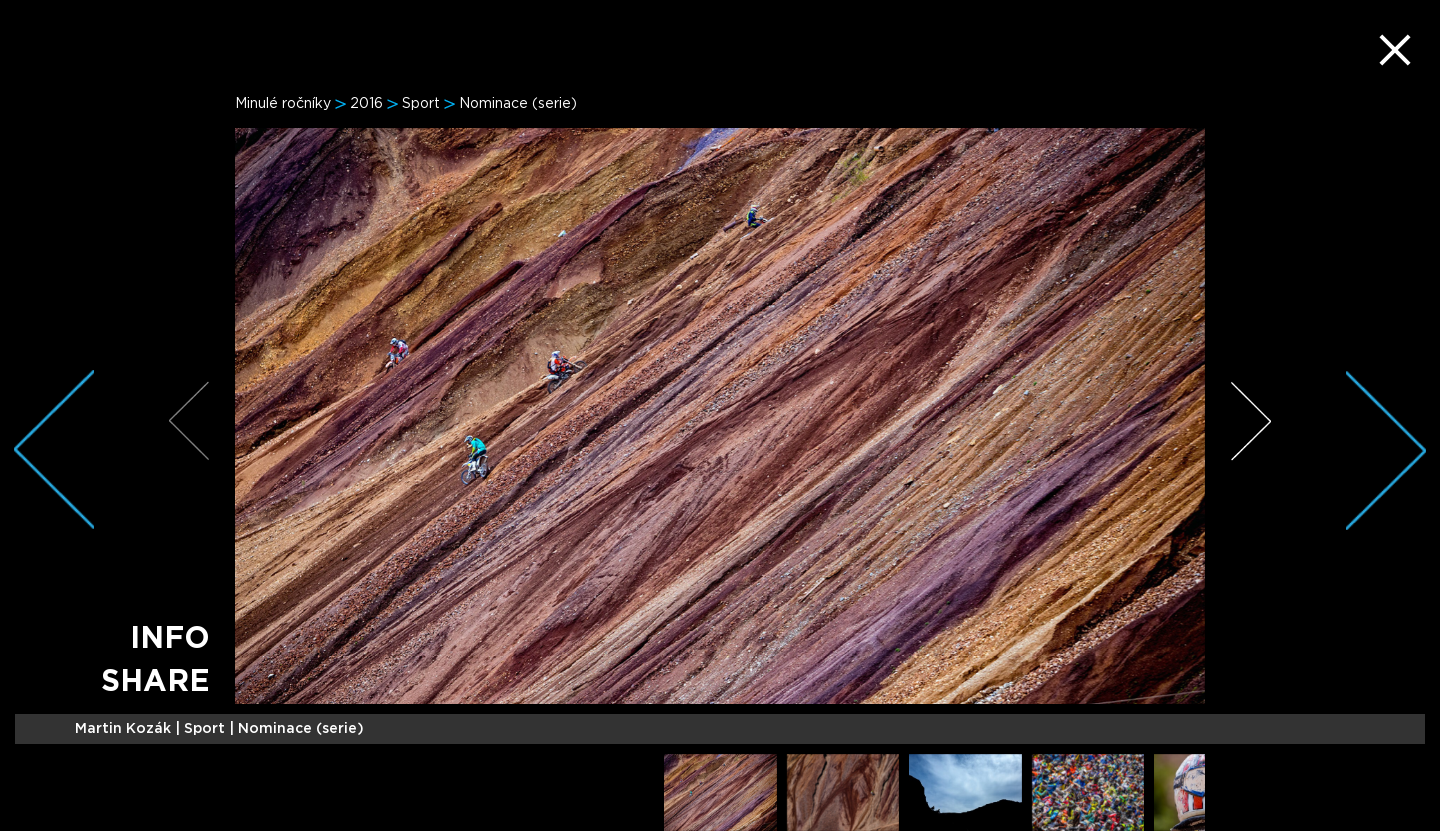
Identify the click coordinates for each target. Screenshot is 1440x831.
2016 (366, 104)
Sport (421, 104)
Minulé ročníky (283, 104)
